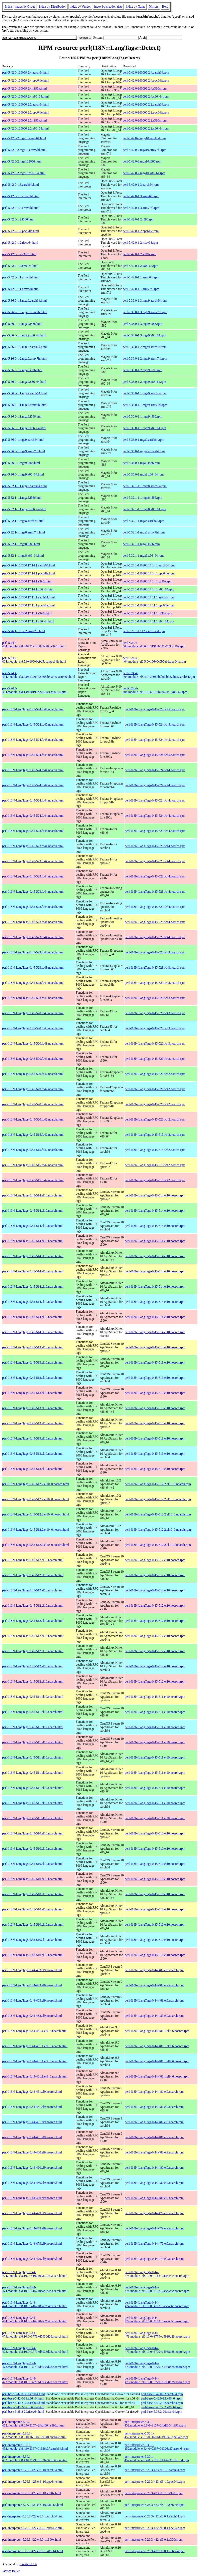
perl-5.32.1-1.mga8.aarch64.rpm (143, 520)
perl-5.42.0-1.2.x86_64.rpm (140, 265)
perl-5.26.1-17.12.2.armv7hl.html (23, 631)
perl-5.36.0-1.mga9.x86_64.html (23, 474)
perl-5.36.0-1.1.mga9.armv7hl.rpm (145, 405)
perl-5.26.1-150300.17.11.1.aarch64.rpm (148, 597)
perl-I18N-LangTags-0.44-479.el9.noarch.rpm (154, 2213)
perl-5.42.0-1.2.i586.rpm (138, 219)
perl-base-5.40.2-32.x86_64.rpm (161, 2407)
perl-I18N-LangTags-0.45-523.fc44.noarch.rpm (155, 830)
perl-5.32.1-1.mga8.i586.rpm (141, 544)
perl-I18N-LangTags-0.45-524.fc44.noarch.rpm (155, 770)
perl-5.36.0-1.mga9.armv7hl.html (23, 451)
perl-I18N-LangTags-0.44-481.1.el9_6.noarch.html (34, 2031)
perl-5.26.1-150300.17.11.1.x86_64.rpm (148, 621)
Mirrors (154, 6)
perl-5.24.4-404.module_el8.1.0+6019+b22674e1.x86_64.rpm (155, 690)
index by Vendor (80, 6)
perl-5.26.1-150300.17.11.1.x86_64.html (28, 621)
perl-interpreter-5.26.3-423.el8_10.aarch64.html (33, 2470)
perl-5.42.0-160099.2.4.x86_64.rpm (145, 96)
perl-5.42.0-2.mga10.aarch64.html (24, 138)
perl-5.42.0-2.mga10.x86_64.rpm (144, 173)
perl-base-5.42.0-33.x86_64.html (23, 2398)
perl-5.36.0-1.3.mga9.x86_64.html (24, 335)
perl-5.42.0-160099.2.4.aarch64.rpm (146, 72)
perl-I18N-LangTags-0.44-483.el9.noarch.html (32, 1970)
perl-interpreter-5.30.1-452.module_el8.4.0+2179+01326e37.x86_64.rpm (156, 2458)
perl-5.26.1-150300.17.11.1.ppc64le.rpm (148, 605)
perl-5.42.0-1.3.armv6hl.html (20, 196)
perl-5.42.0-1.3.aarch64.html (20, 184)
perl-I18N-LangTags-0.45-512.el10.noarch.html (32, 1560)
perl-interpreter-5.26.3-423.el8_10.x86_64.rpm (154, 2504)
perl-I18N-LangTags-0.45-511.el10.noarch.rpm (155, 1696)
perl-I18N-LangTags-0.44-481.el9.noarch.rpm (154, 2091)
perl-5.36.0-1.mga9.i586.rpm (141, 463)
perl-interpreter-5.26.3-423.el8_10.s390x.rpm (153, 2493)
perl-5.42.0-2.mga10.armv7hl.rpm (144, 150)
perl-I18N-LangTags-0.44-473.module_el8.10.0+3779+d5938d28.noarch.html (35, 2334)
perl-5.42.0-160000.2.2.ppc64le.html (25, 112)
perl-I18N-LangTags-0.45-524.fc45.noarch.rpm (155, 709)
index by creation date (108, 6)
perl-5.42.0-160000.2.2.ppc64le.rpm (146, 112)
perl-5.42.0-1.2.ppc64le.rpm (141, 231)
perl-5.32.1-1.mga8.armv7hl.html (23, 532)
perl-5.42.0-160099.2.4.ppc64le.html (25, 80)
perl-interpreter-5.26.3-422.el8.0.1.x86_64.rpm (154, 2551)
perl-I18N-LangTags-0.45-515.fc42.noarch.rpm (155, 1134)
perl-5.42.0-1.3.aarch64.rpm (141, 184)
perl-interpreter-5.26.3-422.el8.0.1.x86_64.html (32, 2551)
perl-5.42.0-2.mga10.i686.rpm (142, 161)
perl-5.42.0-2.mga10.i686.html (22, 161)
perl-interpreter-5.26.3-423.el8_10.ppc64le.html (33, 2481)
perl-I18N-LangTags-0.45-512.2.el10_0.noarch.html (35, 1484)
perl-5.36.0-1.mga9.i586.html (21, 463)
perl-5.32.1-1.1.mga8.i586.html (22, 497)
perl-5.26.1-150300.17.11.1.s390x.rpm (147, 613)
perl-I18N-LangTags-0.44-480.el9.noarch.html (32, 2152)
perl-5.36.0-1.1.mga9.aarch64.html (24, 393)
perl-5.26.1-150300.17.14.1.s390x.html (27, 581)
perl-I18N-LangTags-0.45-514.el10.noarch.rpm (155, 1195)
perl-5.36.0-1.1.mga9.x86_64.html (24, 428)
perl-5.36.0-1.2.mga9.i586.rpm (142, 370)
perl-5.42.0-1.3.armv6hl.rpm (141, 196)
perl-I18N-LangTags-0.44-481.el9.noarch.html (32, 2091)
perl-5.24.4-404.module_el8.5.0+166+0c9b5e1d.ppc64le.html (34, 659)
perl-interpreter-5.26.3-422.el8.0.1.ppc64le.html (33, 2528)
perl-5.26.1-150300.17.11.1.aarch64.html (28, 597)
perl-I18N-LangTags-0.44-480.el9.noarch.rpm (154, 2152)
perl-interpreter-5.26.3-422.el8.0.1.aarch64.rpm (154, 2516)
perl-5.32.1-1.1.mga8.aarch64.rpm (144, 486)
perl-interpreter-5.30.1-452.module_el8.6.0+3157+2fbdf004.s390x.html (33, 2423)
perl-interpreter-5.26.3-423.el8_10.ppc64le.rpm (154, 2481)
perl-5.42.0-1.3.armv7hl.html (20, 207)
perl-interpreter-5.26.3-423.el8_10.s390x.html (31, 2493)
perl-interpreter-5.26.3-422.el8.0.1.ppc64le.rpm (154, 2528)
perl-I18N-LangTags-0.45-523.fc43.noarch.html (33, 952)
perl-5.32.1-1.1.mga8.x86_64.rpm (144, 509)
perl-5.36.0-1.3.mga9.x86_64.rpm (144, 335)
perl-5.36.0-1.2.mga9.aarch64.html (24, 347)
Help (165, 6)
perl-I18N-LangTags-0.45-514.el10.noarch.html (32, 1195)
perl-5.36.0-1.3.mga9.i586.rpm (142, 323)
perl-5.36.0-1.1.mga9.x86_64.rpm (144, 428)
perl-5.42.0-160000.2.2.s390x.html (24, 120)
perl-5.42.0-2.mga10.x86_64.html (23, 173)
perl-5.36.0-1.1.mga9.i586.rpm (142, 416)
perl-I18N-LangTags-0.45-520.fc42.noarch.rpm (155, 1074)
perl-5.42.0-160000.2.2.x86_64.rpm (145, 128)
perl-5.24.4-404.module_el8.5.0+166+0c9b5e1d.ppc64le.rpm (154, 659)
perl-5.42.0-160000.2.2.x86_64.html (25, 128)
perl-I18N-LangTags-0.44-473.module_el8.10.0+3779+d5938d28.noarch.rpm (157, 2334)
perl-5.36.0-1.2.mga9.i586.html (22, 370)
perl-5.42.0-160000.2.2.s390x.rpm (145, 120)
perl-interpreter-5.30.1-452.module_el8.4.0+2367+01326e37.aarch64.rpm (156, 2446)
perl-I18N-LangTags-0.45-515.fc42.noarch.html (33, 1134)
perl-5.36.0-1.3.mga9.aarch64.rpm (144, 300)
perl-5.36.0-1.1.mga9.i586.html (22, 416)
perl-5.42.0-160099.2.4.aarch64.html (25, 72)
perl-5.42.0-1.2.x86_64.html (20, 265)
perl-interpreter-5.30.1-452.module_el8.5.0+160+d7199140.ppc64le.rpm (156, 2435)
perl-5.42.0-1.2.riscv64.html (20, 242)
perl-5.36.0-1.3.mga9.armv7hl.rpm (145, 312)
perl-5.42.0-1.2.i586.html (18, 219)
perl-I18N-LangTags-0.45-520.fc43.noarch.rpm (155, 1013)
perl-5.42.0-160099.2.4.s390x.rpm (145, 88)
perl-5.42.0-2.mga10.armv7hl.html (24, 150)
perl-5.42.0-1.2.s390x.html (19, 254)
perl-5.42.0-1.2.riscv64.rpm (140, 242)
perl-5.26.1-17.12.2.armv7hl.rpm (144, 631)
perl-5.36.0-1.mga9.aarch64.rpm (143, 439)
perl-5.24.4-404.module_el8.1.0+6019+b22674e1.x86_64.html (34, 690)
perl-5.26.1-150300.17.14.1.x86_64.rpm (148, 589)
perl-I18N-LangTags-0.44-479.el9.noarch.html (32, 2213)
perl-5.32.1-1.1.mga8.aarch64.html (24, 486)
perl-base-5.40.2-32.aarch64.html (23, 2403)
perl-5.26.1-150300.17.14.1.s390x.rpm (147, 581)
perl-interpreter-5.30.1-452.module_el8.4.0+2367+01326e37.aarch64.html (35, 2446)
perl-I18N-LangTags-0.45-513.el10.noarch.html (32, 1347)
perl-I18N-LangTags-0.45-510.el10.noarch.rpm (155, 1833)
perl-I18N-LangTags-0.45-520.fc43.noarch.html (33, 1013)
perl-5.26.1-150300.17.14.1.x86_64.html (28, 589)
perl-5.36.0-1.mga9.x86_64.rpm (143, 474)
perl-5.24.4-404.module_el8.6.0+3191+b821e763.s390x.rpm (154, 644)
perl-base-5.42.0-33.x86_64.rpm (161, 2398)
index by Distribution (52, 6)
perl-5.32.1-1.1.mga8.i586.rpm (142, 497)
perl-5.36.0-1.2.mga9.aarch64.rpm (144, 347)
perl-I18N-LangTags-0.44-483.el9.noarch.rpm (154, 1970)
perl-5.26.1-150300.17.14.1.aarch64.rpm (149, 565)
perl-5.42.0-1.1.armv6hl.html (20, 277)
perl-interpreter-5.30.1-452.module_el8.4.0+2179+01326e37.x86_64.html (34, 2458)
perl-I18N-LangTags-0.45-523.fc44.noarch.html (33, 830)
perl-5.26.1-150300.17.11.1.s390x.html (27, 613)
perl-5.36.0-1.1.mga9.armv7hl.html (24, 405)
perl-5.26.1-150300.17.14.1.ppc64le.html (28, 573)
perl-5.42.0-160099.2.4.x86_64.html (25, 96)
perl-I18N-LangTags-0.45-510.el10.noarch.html (32, 1833)
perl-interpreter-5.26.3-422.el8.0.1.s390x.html (31, 2539)
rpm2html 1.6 (28, 2564)
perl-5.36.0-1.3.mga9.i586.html (22, 323)
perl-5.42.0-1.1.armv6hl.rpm (141, 277)
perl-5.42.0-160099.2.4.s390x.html (24, 88)
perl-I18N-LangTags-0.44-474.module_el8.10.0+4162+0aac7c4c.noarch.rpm (157, 2273)
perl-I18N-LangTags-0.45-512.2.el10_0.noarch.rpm (158, 1484)
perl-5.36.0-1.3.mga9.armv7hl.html (24, 312)
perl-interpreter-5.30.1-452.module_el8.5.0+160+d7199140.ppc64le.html (34, 2435)
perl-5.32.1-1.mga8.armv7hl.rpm (144, 532)
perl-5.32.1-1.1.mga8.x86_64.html (24, 509)
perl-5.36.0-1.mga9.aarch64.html (23, 439)
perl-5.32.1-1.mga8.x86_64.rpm (143, 555)
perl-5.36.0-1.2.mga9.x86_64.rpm (144, 381)
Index (8, 6)
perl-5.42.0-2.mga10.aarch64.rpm (144, 138)
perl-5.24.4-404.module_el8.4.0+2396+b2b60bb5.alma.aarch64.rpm (159, 674)
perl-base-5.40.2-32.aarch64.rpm (162, 2403)
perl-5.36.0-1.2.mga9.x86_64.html (24, 381)
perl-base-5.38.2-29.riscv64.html (23, 2411)
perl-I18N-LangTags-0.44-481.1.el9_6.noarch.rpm (157, 2031)
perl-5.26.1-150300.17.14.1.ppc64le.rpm (149, 573)
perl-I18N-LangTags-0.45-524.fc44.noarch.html (33, 770)
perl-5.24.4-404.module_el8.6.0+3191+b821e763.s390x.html (33, 644)
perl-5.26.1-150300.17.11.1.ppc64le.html (28, 605)
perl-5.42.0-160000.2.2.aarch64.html (25, 104)
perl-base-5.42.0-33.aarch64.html (23, 2394)
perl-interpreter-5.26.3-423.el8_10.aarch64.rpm (154, 2470)
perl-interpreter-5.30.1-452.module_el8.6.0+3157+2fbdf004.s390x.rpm (155, 2423)
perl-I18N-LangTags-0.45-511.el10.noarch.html (32, 1696)
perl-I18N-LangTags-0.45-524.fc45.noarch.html (33, 709)
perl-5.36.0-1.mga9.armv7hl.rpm (144, 451)
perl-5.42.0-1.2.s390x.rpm (139, 254)
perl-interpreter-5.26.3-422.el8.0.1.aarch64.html (33, 2516)
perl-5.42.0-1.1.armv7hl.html (20, 289)
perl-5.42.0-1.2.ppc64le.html (20, 231)
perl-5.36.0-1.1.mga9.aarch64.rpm (144, 393)
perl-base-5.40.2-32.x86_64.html (23, 2407)
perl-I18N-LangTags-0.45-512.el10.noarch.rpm (155, 1560)
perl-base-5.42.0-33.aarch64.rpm (162, 2394)
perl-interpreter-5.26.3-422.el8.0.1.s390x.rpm (153, 2539)
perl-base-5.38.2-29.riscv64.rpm (161, 2411)
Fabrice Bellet (11, 2571)
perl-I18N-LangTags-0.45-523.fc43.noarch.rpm (155, 952)
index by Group (25, 6)
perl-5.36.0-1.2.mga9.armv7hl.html (24, 358)
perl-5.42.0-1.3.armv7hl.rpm (141, 207)
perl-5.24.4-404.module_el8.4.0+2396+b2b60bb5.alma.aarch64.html (38, 674)
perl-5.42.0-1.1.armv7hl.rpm (141, 289)
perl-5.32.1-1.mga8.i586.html (21, 544)
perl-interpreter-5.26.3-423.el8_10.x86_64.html (32, 2504)
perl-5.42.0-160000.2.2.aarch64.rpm (146, 104)
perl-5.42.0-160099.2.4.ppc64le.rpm (146, 80)
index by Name (135, 6)
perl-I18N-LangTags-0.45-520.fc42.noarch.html (33, 1074)
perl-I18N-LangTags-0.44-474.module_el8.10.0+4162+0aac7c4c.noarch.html (34, 2273)
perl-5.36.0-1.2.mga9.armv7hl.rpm (145, 358)
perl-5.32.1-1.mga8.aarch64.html (23, 520)
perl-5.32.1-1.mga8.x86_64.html (23, 555)
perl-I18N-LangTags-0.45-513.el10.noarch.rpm (155, 1347)
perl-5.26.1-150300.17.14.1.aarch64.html (28, 565)
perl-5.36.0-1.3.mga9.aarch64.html (24, 300)
